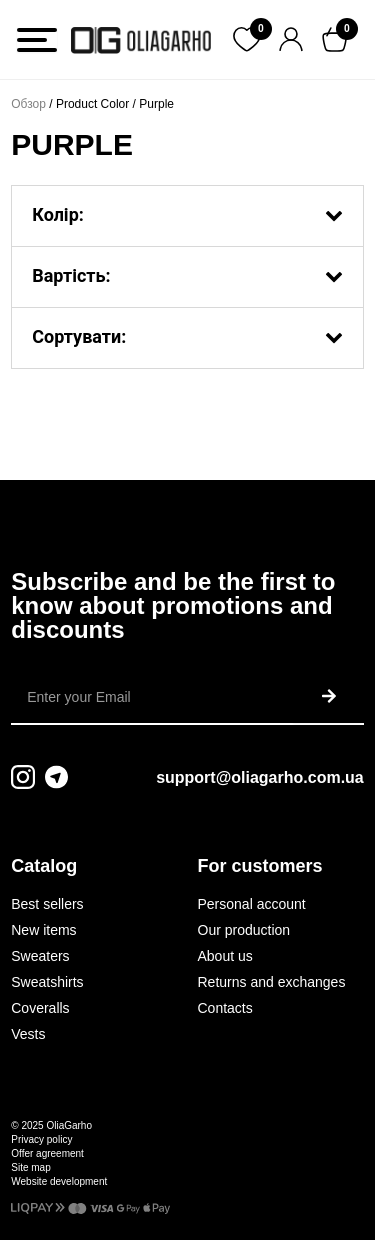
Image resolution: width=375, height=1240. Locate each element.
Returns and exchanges (272, 982)
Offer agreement (47, 1153)
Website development (59, 1181)
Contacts (225, 1008)
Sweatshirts (47, 982)
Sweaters (40, 956)
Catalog (44, 866)
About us (225, 956)
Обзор (28, 104)
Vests (28, 1034)
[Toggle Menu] (37, 40)
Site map (30, 1167)
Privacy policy (41, 1139)
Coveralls (40, 1008)
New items (43, 930)
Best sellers (47, 904)
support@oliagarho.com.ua (260, 777)
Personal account (252, 904)
